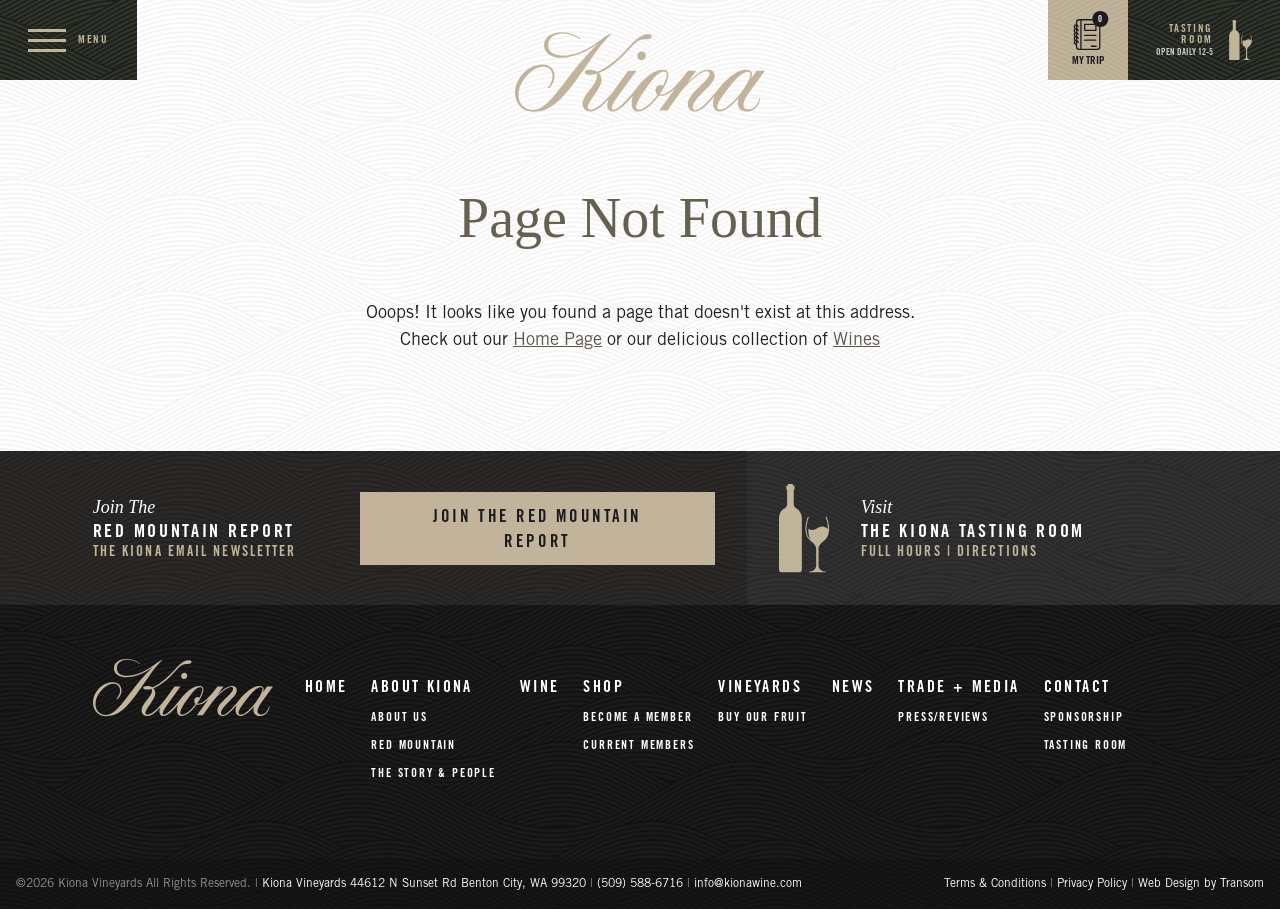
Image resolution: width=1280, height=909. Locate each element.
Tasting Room (1086, 745)
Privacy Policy (1092, 884)
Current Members (638, 745)
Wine (540, 687)
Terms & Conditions (995, 884)
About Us (399, 717)
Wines (856, 341)
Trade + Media (958, 687)
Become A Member (637, 717)
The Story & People (433, 773)
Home (326, 687)
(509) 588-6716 (640, 884)
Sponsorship (1084, 717)
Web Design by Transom (1201, 884)
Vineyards (760, 687)
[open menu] (68, 40)
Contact (1077, 687)
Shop (603, 687)
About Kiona (421, 687)
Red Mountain (413, 745)
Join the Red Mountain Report (537, 529)
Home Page (557, 341)
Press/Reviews (943, 717)
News (853, 687)
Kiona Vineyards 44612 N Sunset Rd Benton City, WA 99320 (426, 884)
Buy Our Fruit (762, 717)
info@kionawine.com (748, 884)
